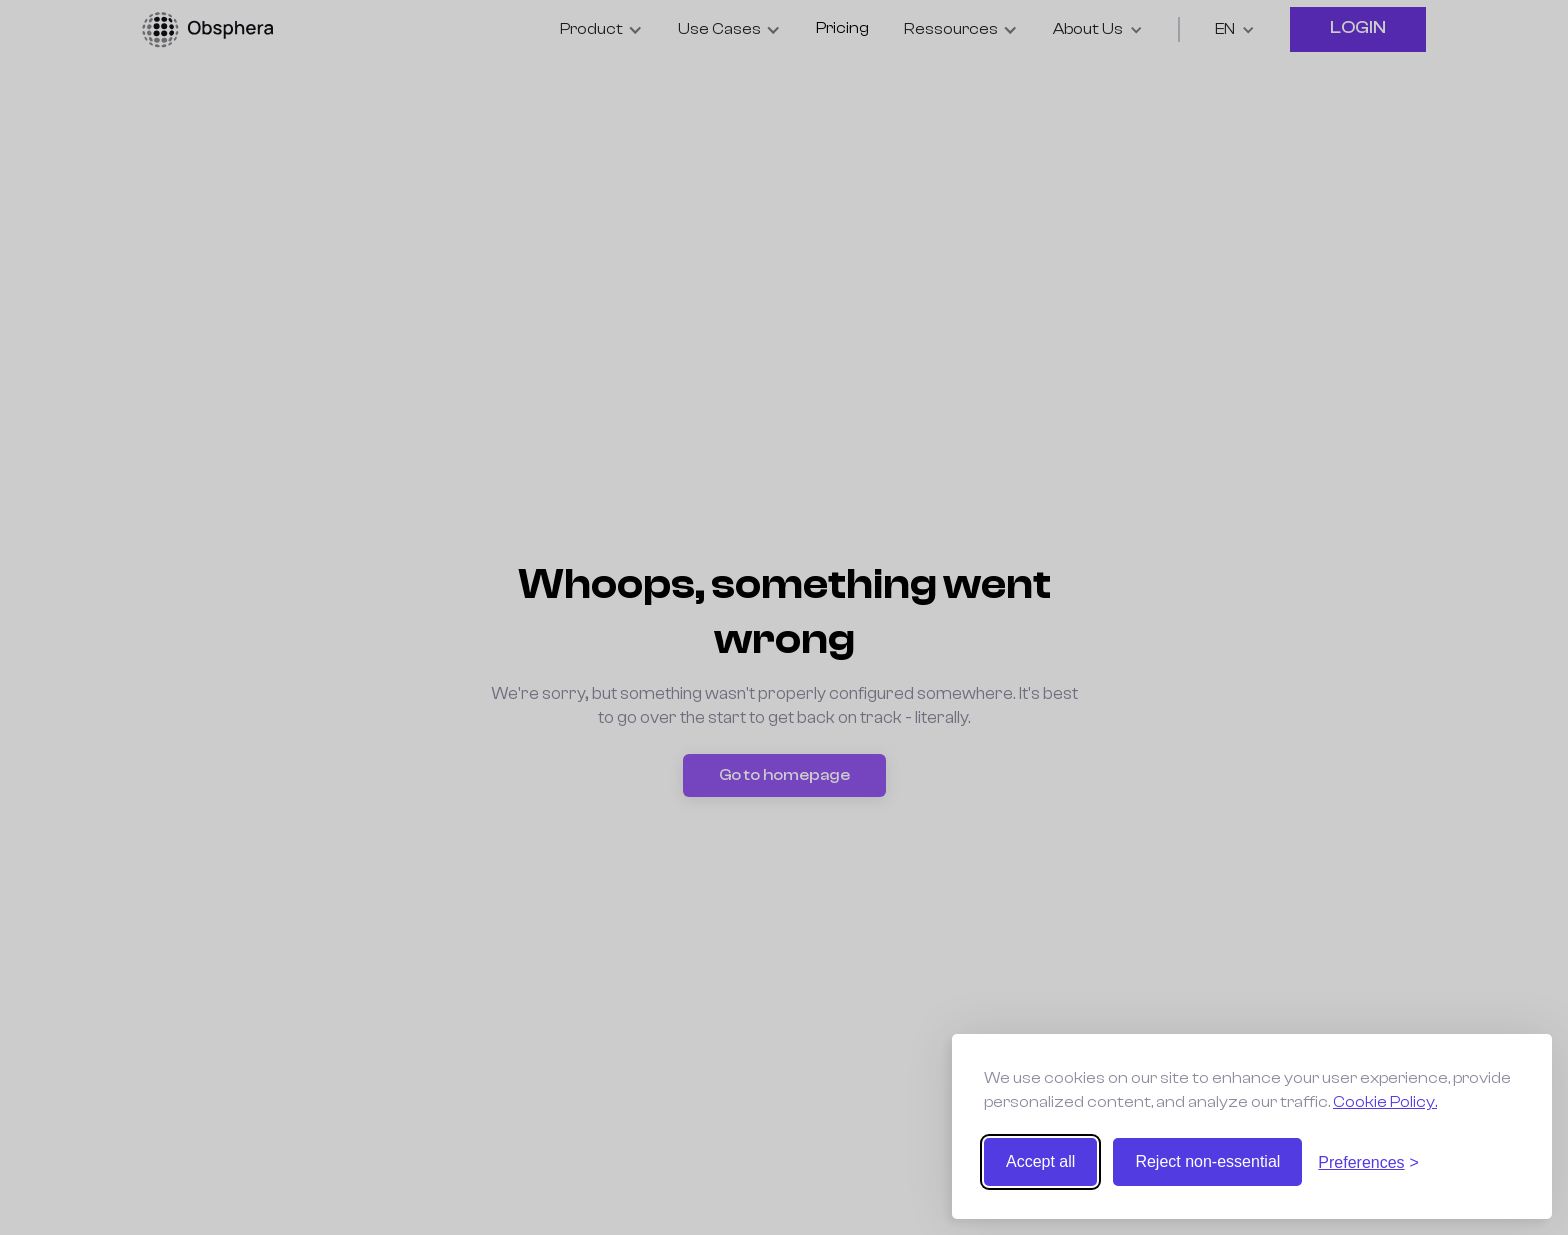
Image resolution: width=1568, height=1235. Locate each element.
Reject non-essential (1207, 1161)
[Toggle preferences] (1368, 1162)
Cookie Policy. (1385, 1102)
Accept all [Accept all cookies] (1040, 1161)
